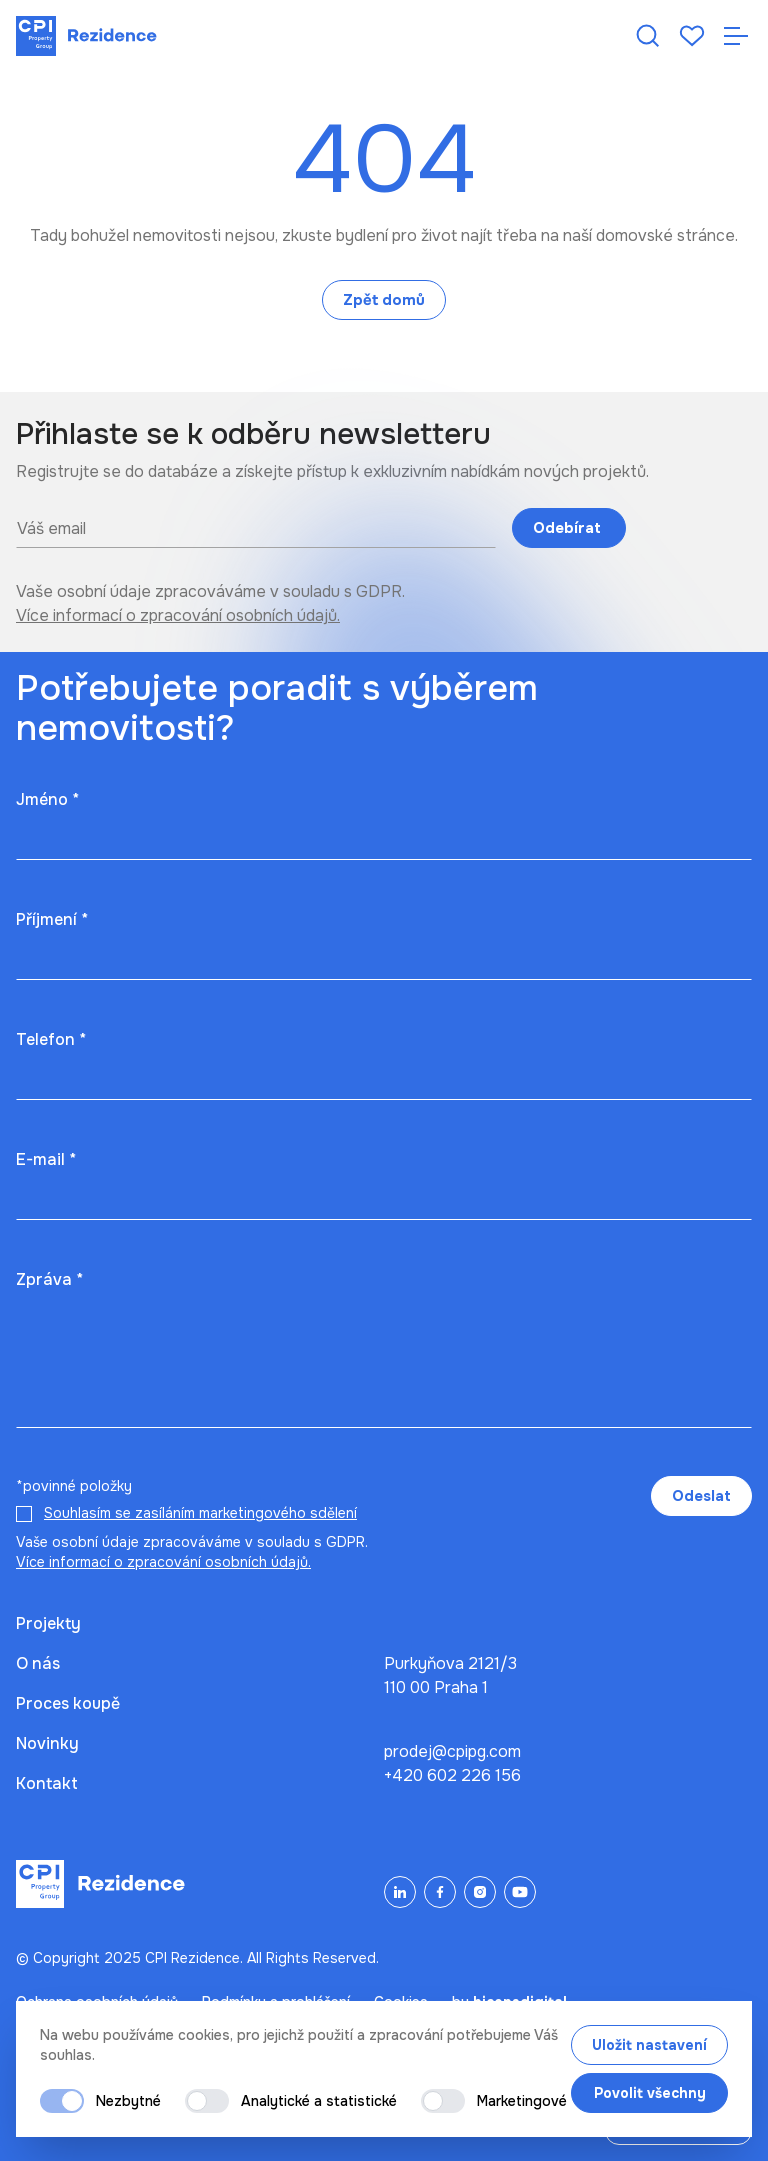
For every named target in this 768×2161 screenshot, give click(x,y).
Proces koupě (68, 1703)
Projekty (48, 1623)
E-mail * (46, 1159)
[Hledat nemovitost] (648, 36)
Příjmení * (52, 919)
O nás (38, 1663)
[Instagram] (480, 1892)
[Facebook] (440, 1892)
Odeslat (701, 1496)
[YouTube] (520, 1892)
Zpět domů (384, 300)
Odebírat (569, 528)
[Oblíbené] (692, 36)
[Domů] (86, 36)
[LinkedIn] (400, 1892)
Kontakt (47, 1783)
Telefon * (51, 1039)
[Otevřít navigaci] (736, 36)
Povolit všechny (650, 2093)
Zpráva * (49, 1279)
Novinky (47, 1743)
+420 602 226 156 (452, 1775)
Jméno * (47, 799)
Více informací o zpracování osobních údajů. (178, 615)
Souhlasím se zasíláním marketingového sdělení (200, 1513)
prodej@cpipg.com (452, 1751)
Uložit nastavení (649, 2045)
